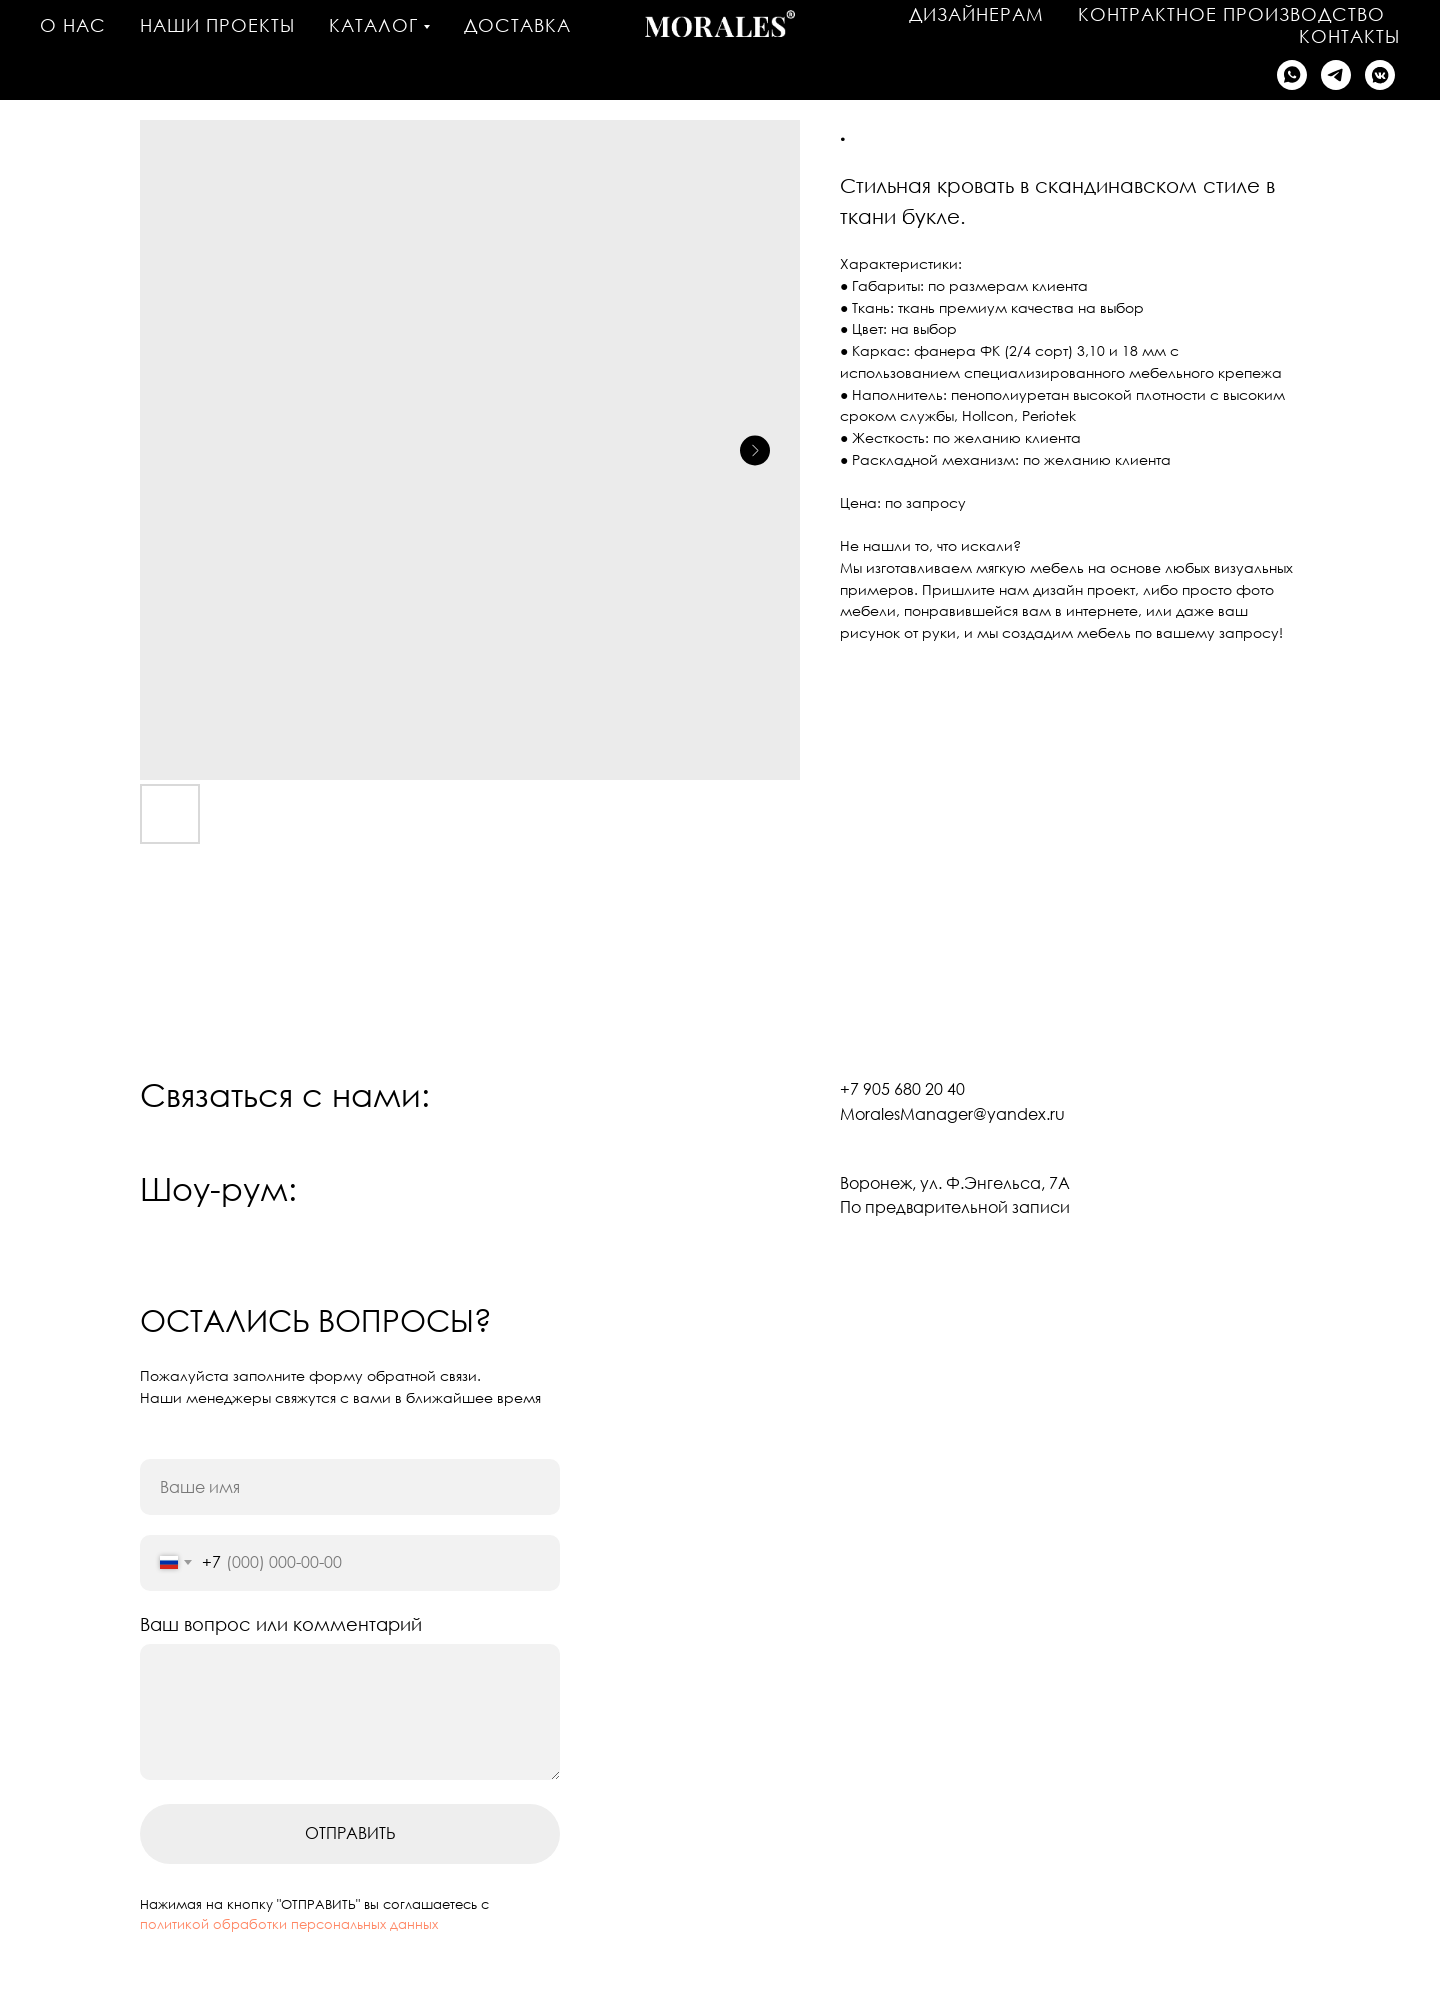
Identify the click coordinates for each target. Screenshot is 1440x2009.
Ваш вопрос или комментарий (281, 1624)
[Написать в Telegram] (1336, 75)
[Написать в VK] (1380, 75)
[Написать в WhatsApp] (1292, 75)
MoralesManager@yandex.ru (952, 1114)
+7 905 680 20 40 (902, 1089)
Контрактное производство (1231, 14)
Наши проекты (217, 25)
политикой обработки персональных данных (289, 1924)
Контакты (1349, 36)
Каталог (373, 25)
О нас (73, 25)
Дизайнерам (976, 14)
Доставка (517, 25)
